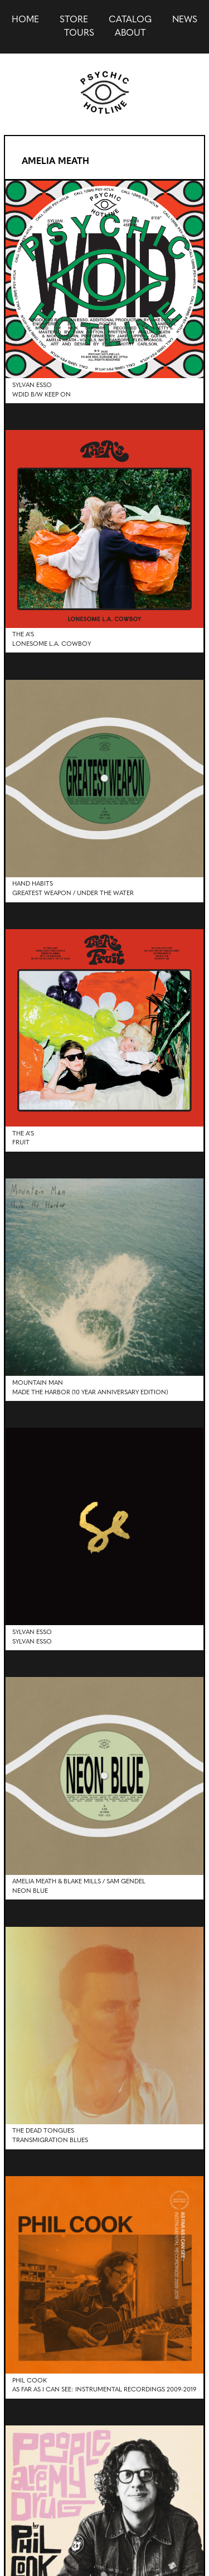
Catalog (130, 20)
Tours (79, 33)
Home (25, 20)
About (130, 33)
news (184, 20)
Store (74, 20)
